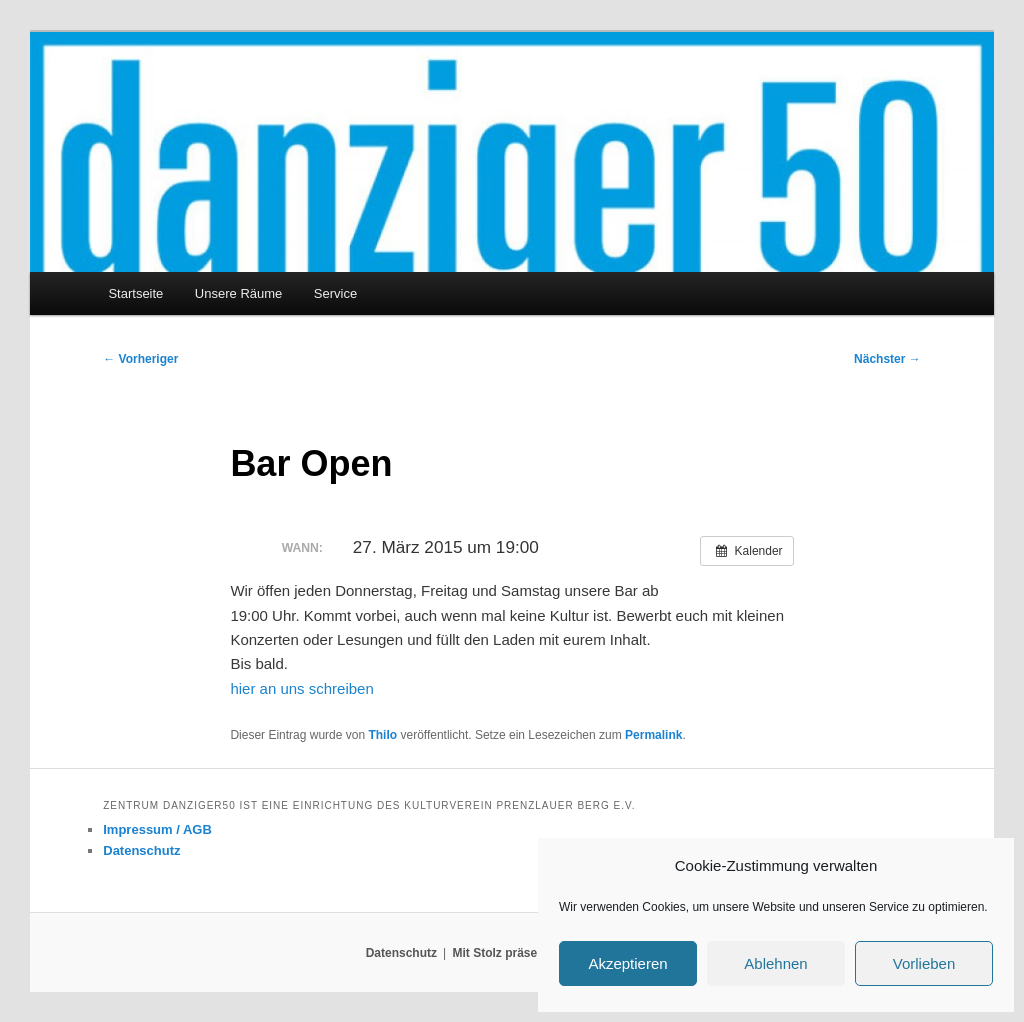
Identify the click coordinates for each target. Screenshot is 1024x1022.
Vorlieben (924, 963)
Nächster (887, 359)
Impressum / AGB (157, 829)
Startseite (135, 293)
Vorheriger (140, 359)
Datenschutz (141, 850)
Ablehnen (775, 963)
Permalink (653, 735)
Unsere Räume (238, 293)
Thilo (382, 735)
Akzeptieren (627, 963)
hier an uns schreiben (301, 688)
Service (335, 293)
